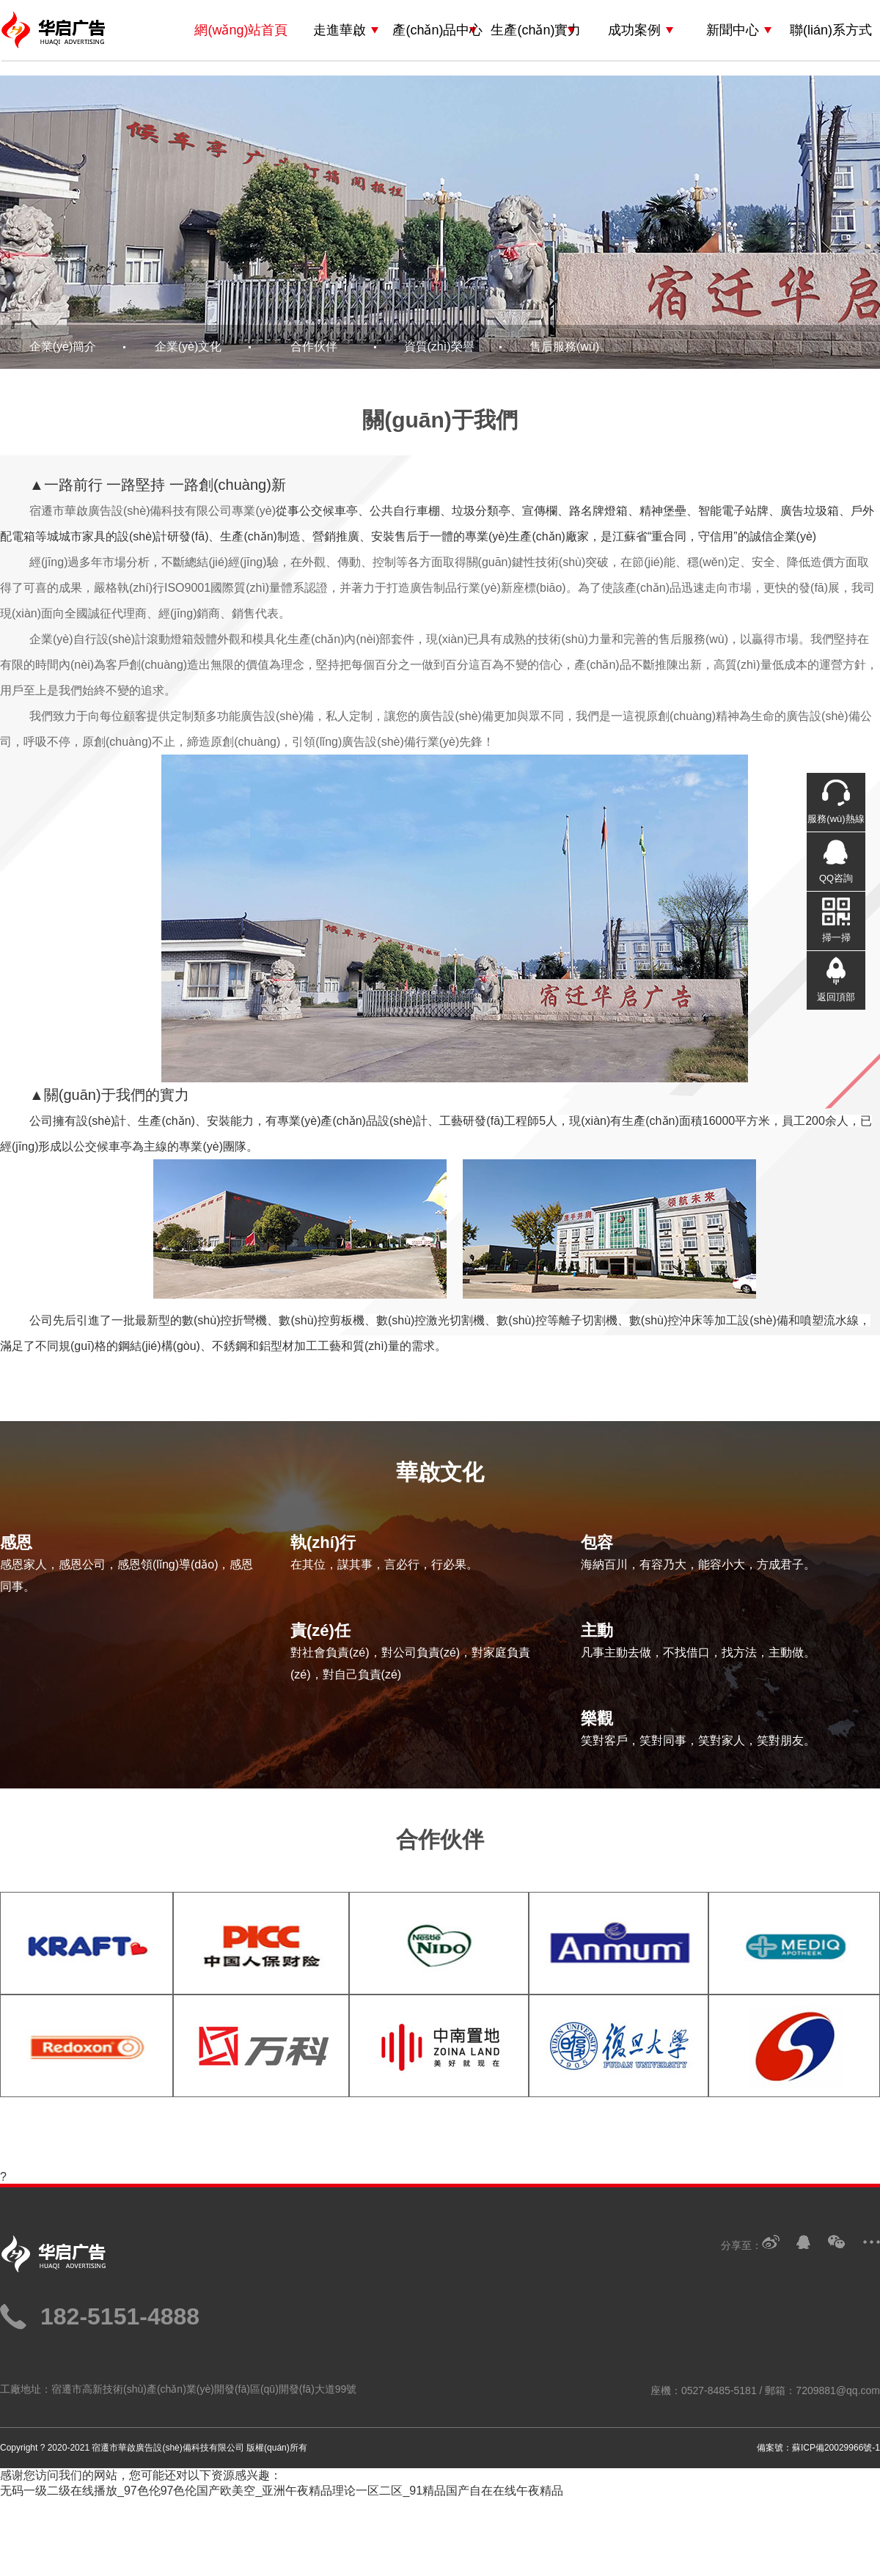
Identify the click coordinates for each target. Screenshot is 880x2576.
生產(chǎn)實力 (536, 30)
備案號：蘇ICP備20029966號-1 (818, 2448)
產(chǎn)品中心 (437, 30)
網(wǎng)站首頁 (240, 30)
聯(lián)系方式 (831, 30)
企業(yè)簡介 (63, 346)
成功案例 (634, 30)
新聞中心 (732, 30)
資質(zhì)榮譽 (439, 346)
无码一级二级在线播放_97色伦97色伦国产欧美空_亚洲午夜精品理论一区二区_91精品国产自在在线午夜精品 (281, 2490)
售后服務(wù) (564, 346)
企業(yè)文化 (188, 346)
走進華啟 (339, 30)
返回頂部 (836, 996)
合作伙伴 (313, 346)
